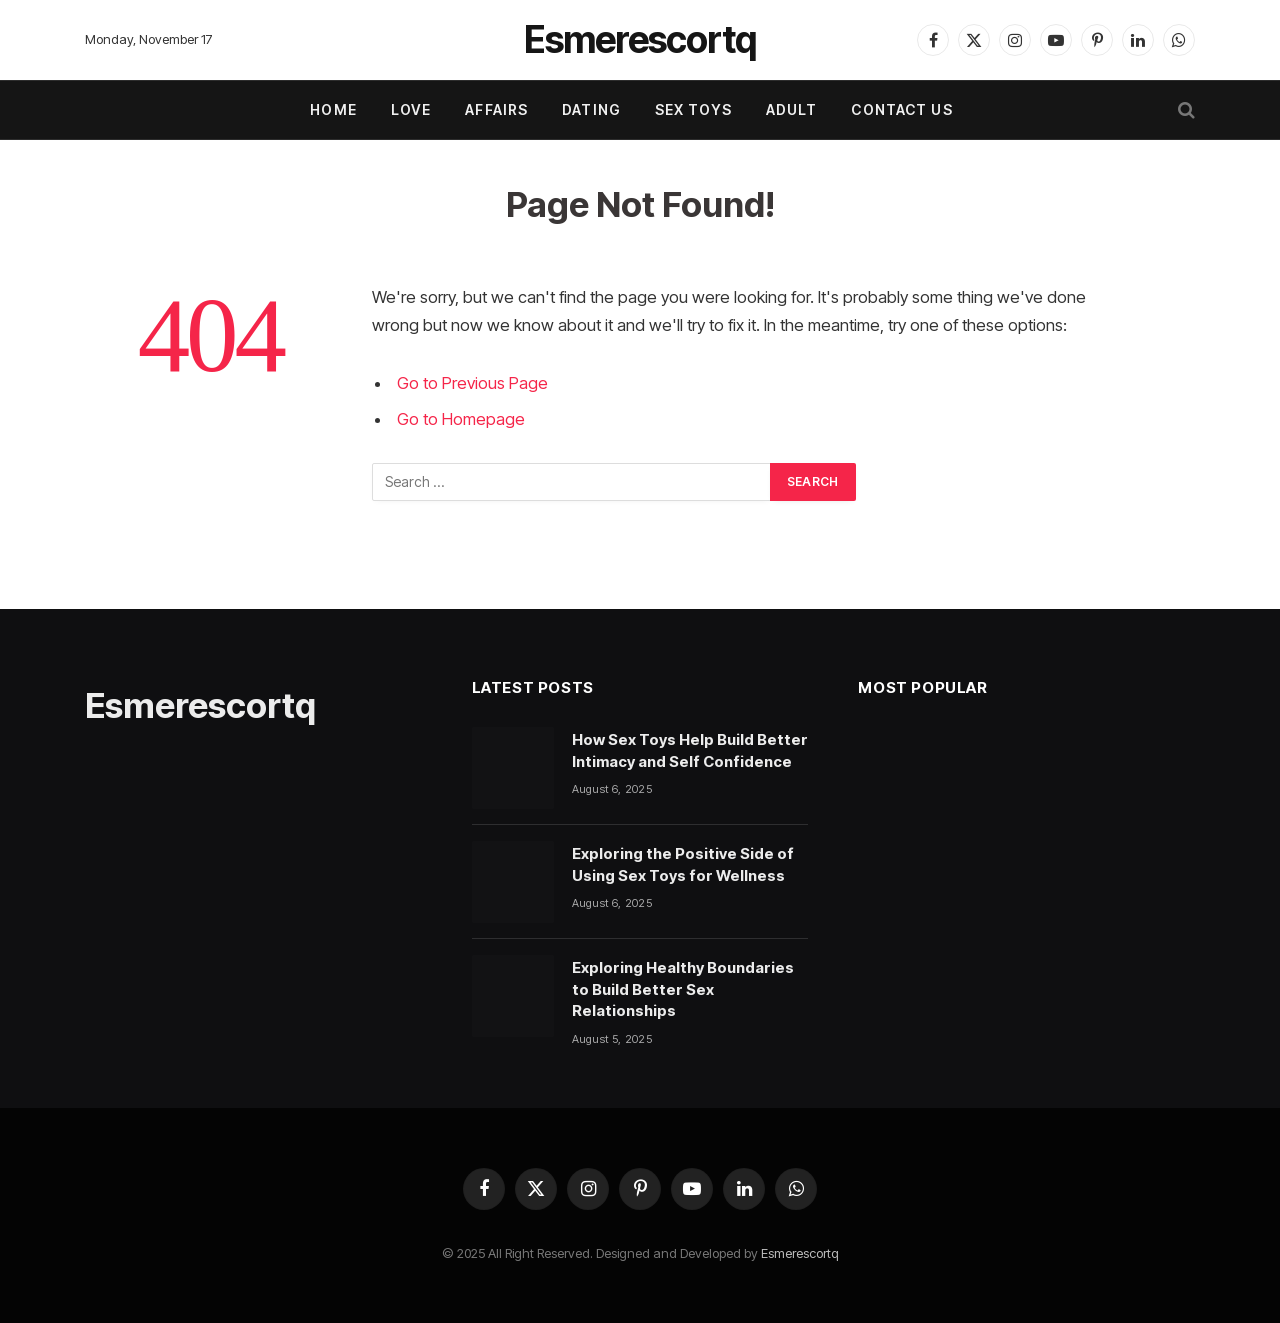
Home (333, 109)
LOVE (411, 109)
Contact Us (901, 109)
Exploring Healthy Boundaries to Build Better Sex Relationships (683, 989)
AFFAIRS (496, 109)
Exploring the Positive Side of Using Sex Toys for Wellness (683, 864)
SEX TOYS (693, 109)
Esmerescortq (800, 1253)
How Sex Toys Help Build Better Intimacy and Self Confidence (690, 750)
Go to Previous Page (472, 383)
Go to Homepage (461, 419)
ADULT (792, 109)
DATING (591, 109)
